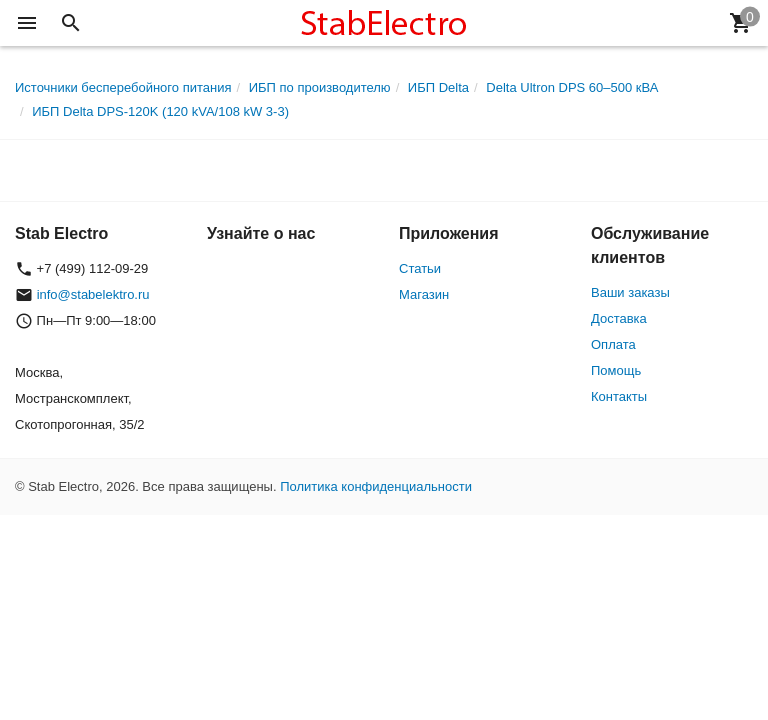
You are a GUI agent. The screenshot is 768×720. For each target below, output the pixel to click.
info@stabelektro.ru (93, 294)
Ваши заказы (630, 292)
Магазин (424, 294)
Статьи (420, 268)
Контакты (619, 396)
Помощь (616, 370)
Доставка (619, 318)
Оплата (613, 344)
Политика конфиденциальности (376, 486)
